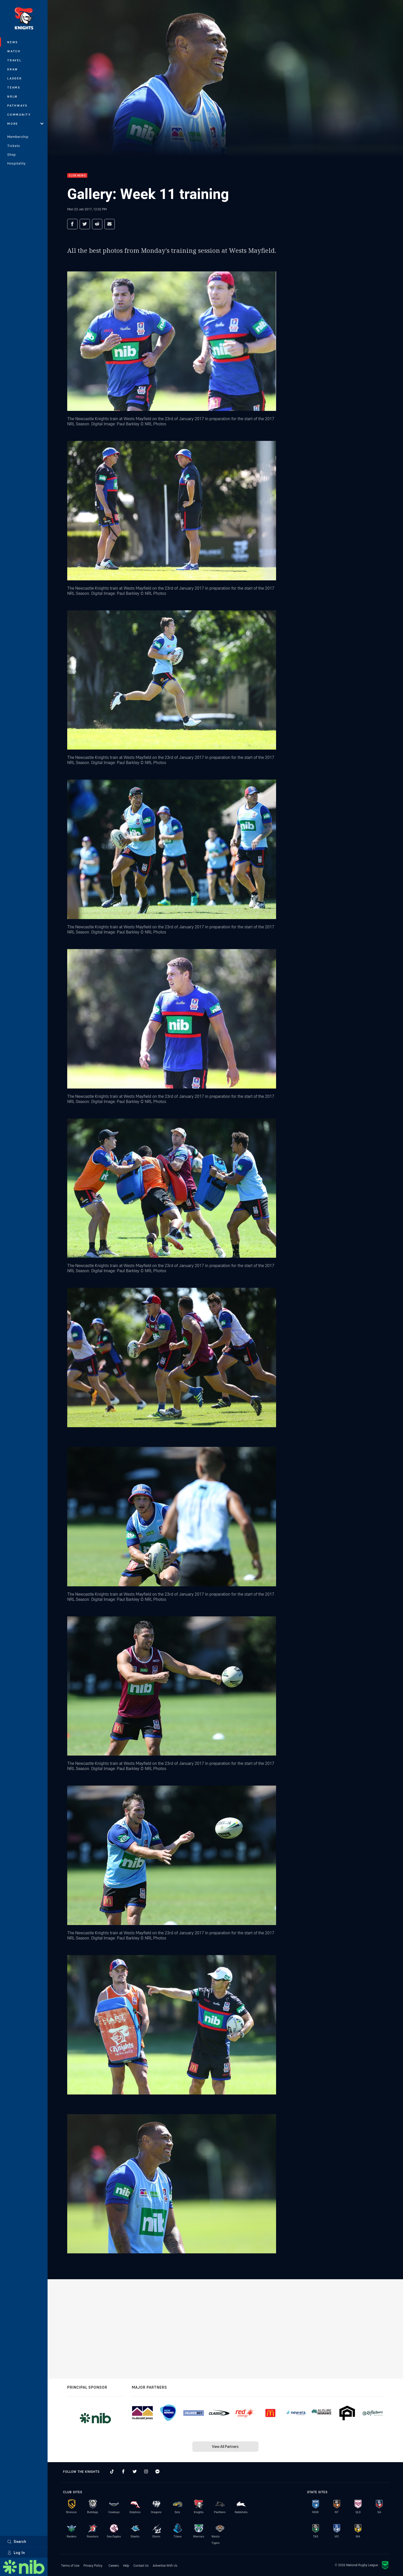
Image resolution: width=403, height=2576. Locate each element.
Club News (77, 175)
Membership (17, 136)
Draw (12, 69)
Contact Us (141, 2565)
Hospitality (16, 163)
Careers (114, 2565)
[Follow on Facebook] (123, 2471)
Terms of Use (70, 2565)
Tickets (13, 145)
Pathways (17, 105)
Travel (14, 60)
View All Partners (225, 2446)
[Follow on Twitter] (135, 2471)
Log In (16, 2552)
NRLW (12, 96)
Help (126, 2565)
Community (19, 114)
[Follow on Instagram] (146, 2471)
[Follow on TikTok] (112, 2471)
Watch (14, 51)
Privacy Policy (92, 2565)
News (12, 42)
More (25, 123)
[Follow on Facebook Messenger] (157, 2471)
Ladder (14, 78)
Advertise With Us (165, 2565)
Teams (13, 87)
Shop (11, 154)
